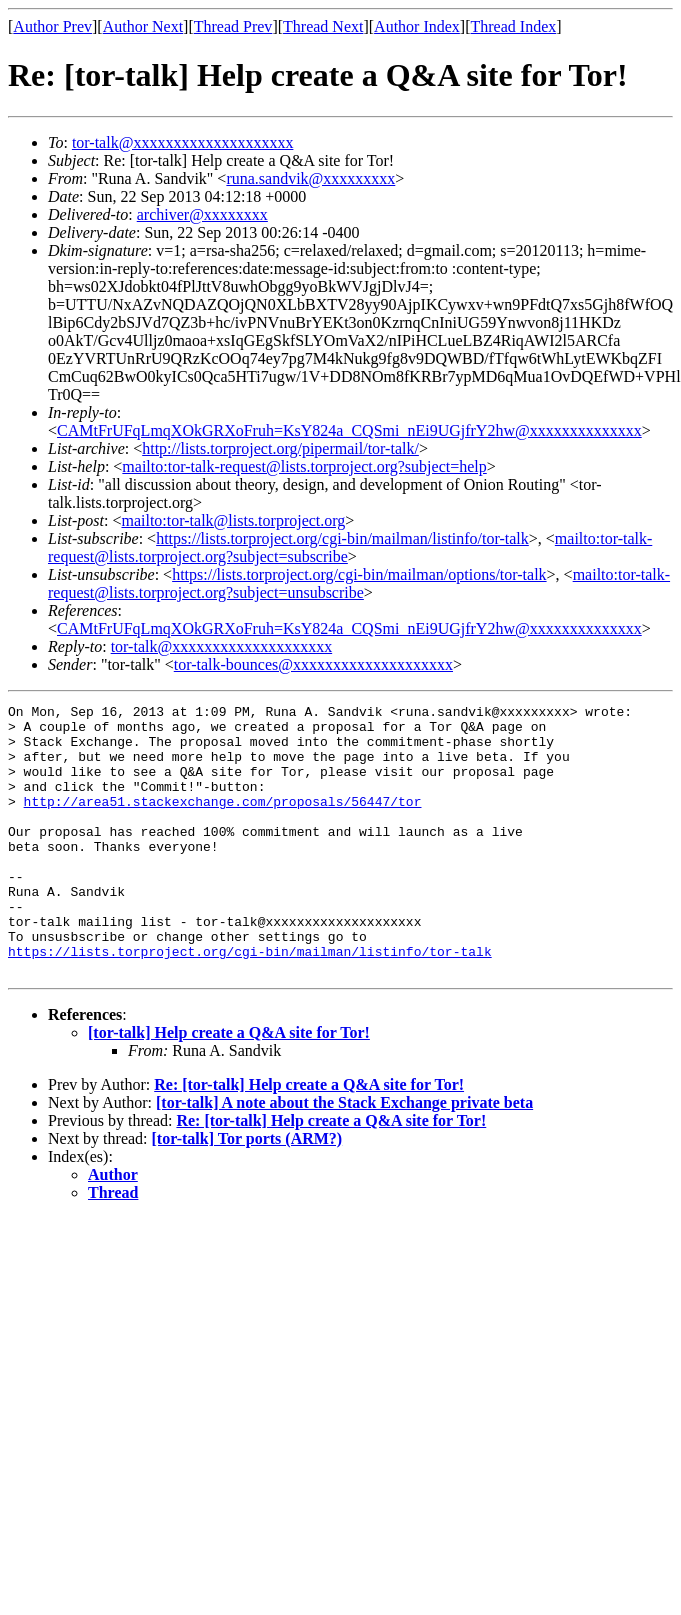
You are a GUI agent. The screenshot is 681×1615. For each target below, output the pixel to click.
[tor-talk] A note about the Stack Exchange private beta (344, 1156)
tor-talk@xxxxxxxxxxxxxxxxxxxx (183, 142)
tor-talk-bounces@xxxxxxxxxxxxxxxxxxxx (313, 664)
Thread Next (323, 26)
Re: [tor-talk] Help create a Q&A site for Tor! (309, 1138)
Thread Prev (233, 26)
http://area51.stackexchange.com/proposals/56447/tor (223, 822)
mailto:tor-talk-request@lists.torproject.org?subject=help (304, 466)
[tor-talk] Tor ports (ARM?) (247, 1192)
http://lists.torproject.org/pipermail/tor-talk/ (280, 448)
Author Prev (52, 26)
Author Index (417, 26)
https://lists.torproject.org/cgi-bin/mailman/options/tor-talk (359, 574)
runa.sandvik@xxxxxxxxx (310, 178)
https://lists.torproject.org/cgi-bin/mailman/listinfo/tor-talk (342, 538)
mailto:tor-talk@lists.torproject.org (233, 520)
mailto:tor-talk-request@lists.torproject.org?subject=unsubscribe (359, 583)
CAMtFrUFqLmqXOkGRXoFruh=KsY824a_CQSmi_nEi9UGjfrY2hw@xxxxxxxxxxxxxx (349, 430)
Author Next (143, 26)
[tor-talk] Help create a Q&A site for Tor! (229, 1086)
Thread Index (514, 26)
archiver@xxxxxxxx (202, 214)
